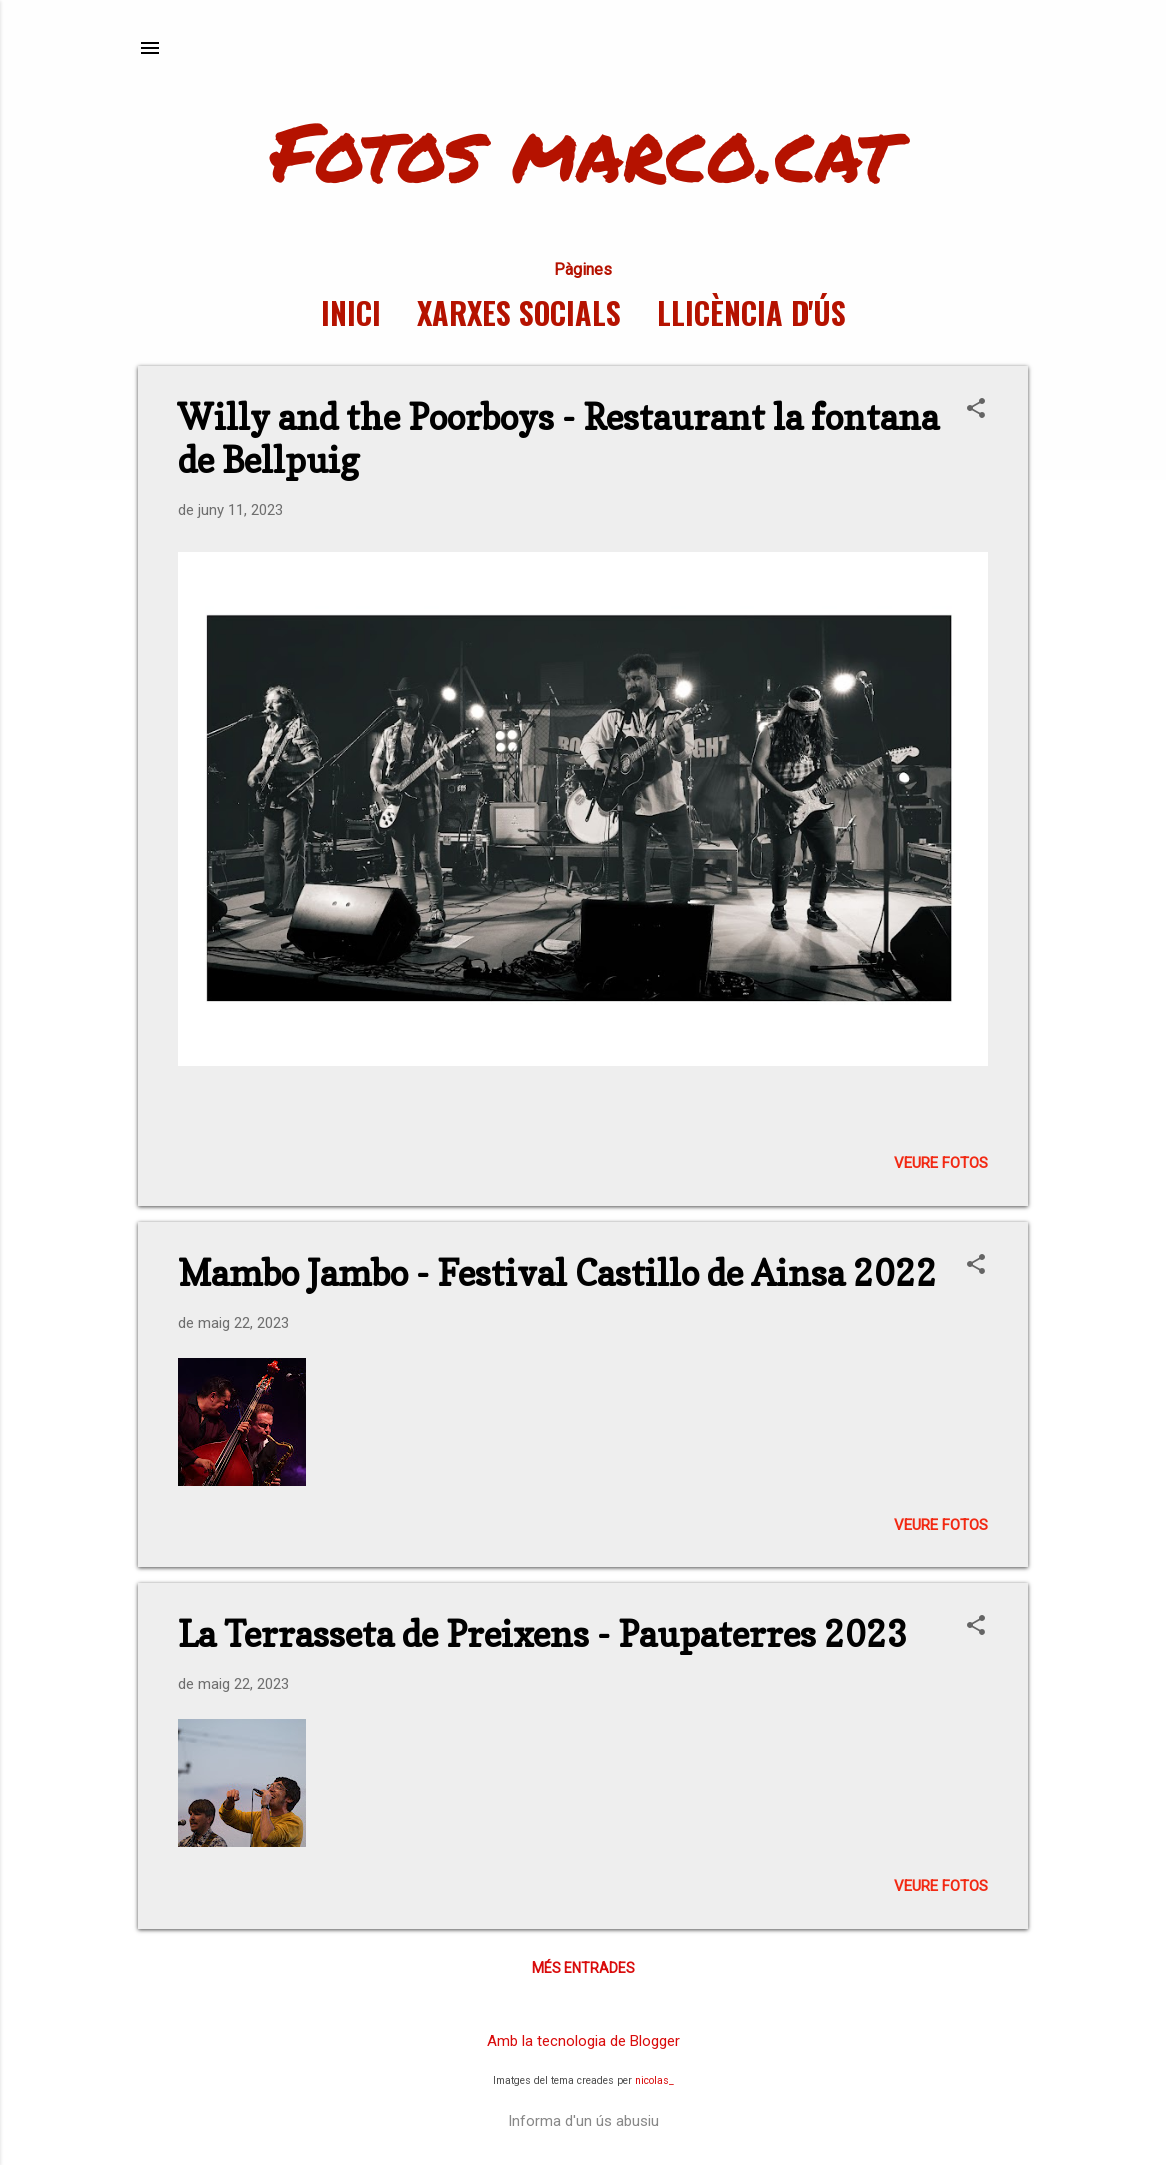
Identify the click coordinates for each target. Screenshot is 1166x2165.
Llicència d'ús (751, 313)
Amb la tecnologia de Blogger (583, 2041)
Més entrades (583, 1968)
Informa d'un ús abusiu (583, 2121)
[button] (976, 410)
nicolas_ (654, 2080)
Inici (351, 313)
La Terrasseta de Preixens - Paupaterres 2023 (543, 1634)
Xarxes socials (519, 313)
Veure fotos (941, 1163)
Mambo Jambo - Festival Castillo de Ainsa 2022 (557, 1273)
